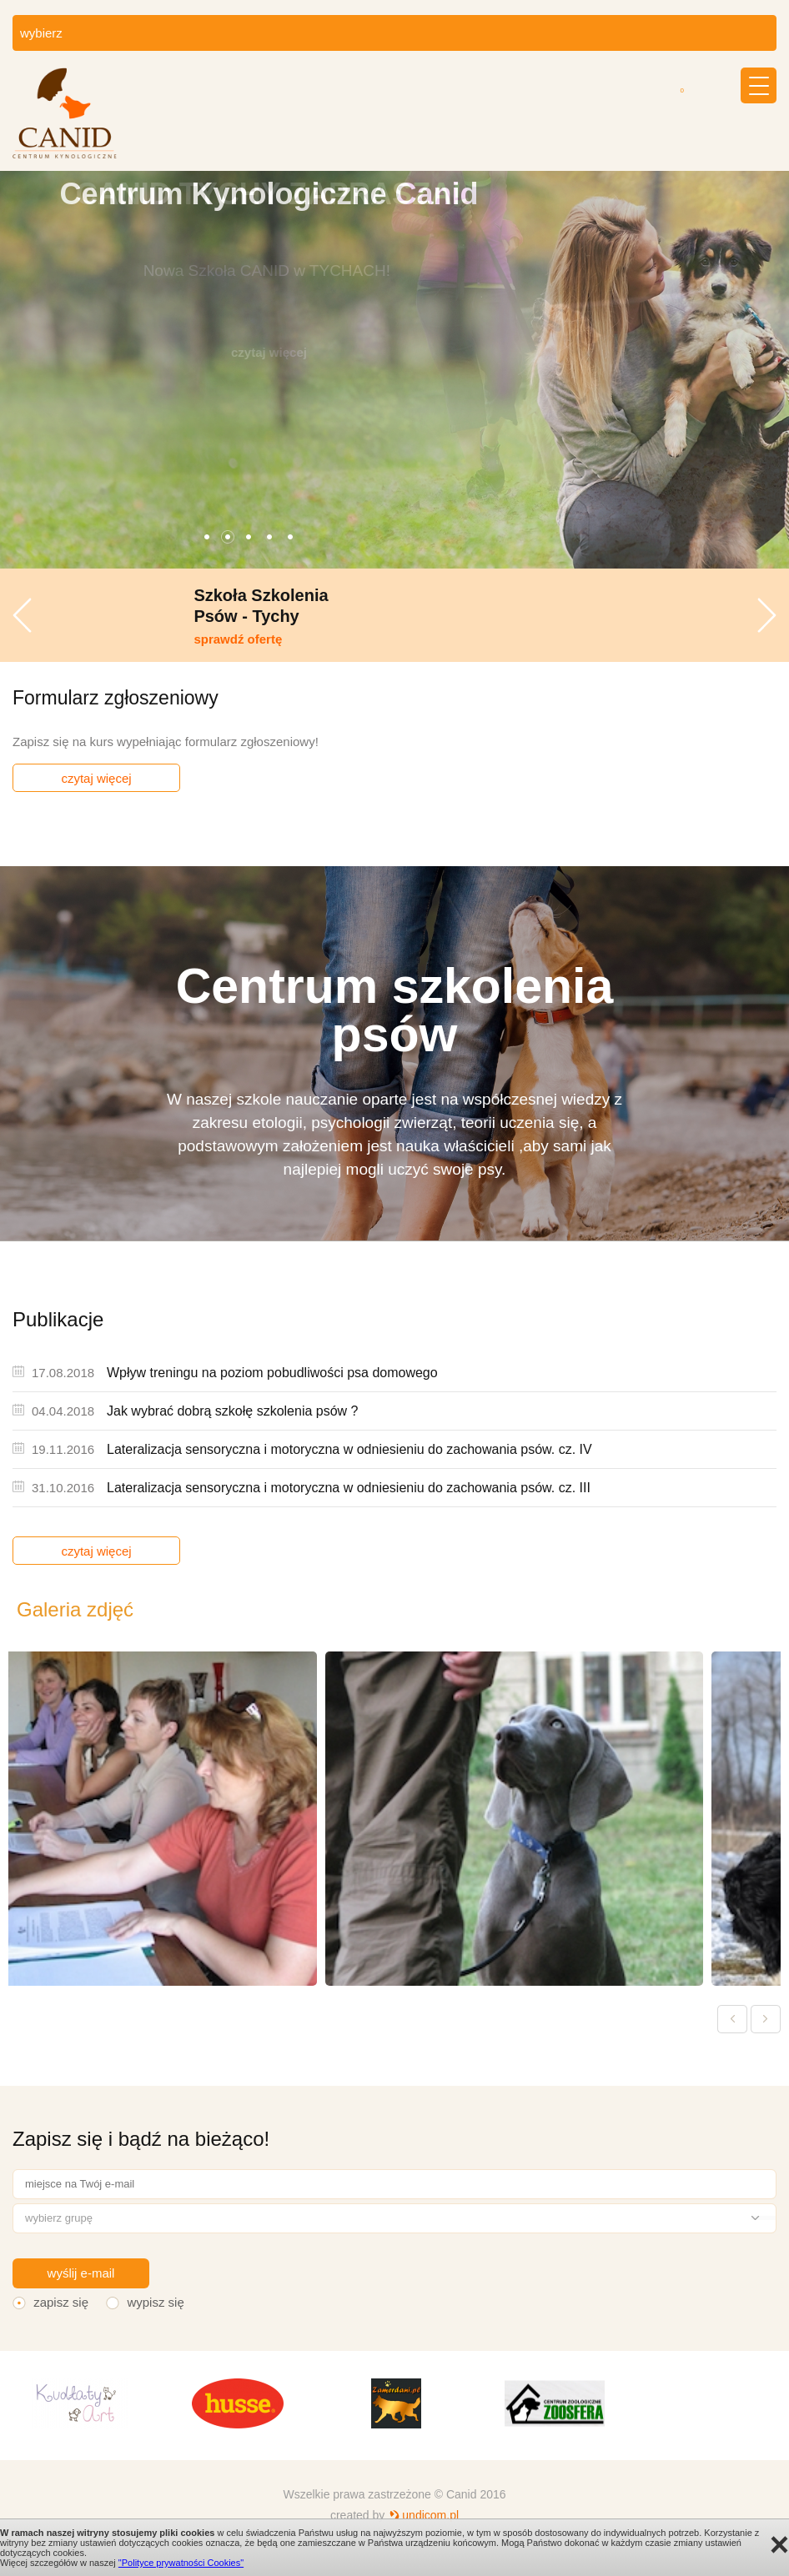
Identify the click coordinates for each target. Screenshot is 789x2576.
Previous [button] (22, 615)
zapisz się (60, 2302)
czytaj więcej (96, 778)
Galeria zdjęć (75, 1609)
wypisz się (155, 2302)
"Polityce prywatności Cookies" (181, 2563)
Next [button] (766, 615)
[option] (394, 370)
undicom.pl (430, 2515)
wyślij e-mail (81, 2273)
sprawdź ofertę (380, 639)
